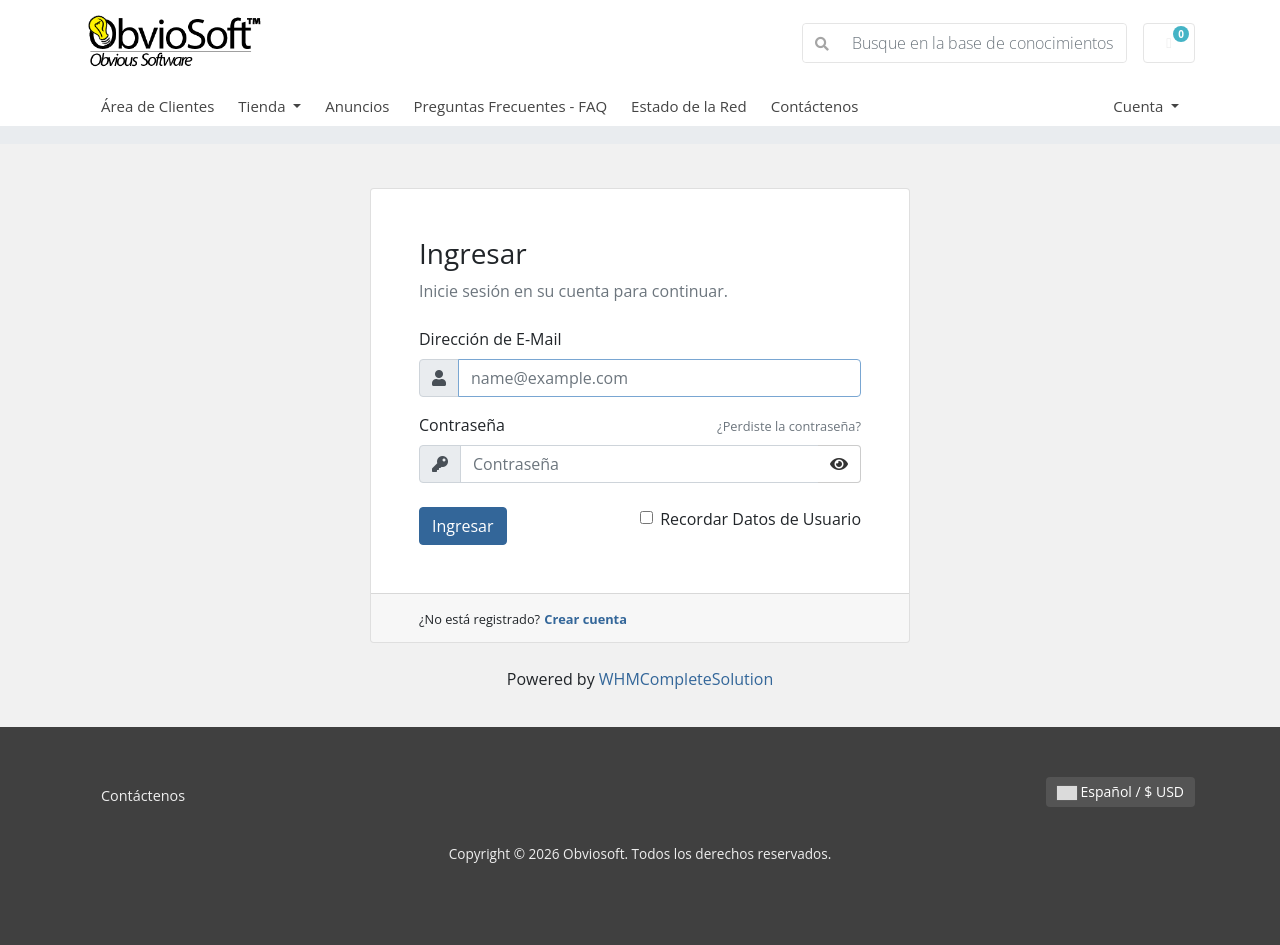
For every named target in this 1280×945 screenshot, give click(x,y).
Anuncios (357, 106)
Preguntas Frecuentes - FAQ (510, 106)
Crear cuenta (585, 619)
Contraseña (462, 425)
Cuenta (1140, 106)
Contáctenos (815, 106)
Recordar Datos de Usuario (760, 519)
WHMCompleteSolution (686, 679)
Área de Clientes (157, 106)
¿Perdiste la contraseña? (789, 426)
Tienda (263, 106)
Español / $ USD (1120, 791)
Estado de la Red (689, 106)
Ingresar (463, 526)
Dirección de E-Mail (490, 339)
